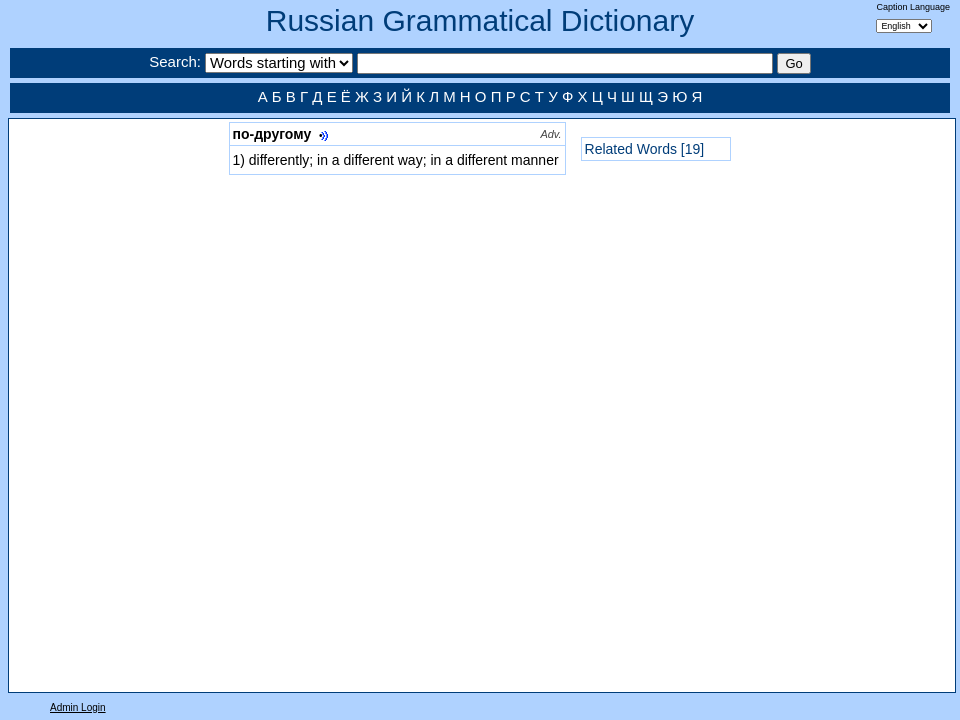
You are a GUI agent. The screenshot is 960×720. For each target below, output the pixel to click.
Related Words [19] (645, 149)
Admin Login (78, 707)
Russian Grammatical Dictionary (480, 20)
